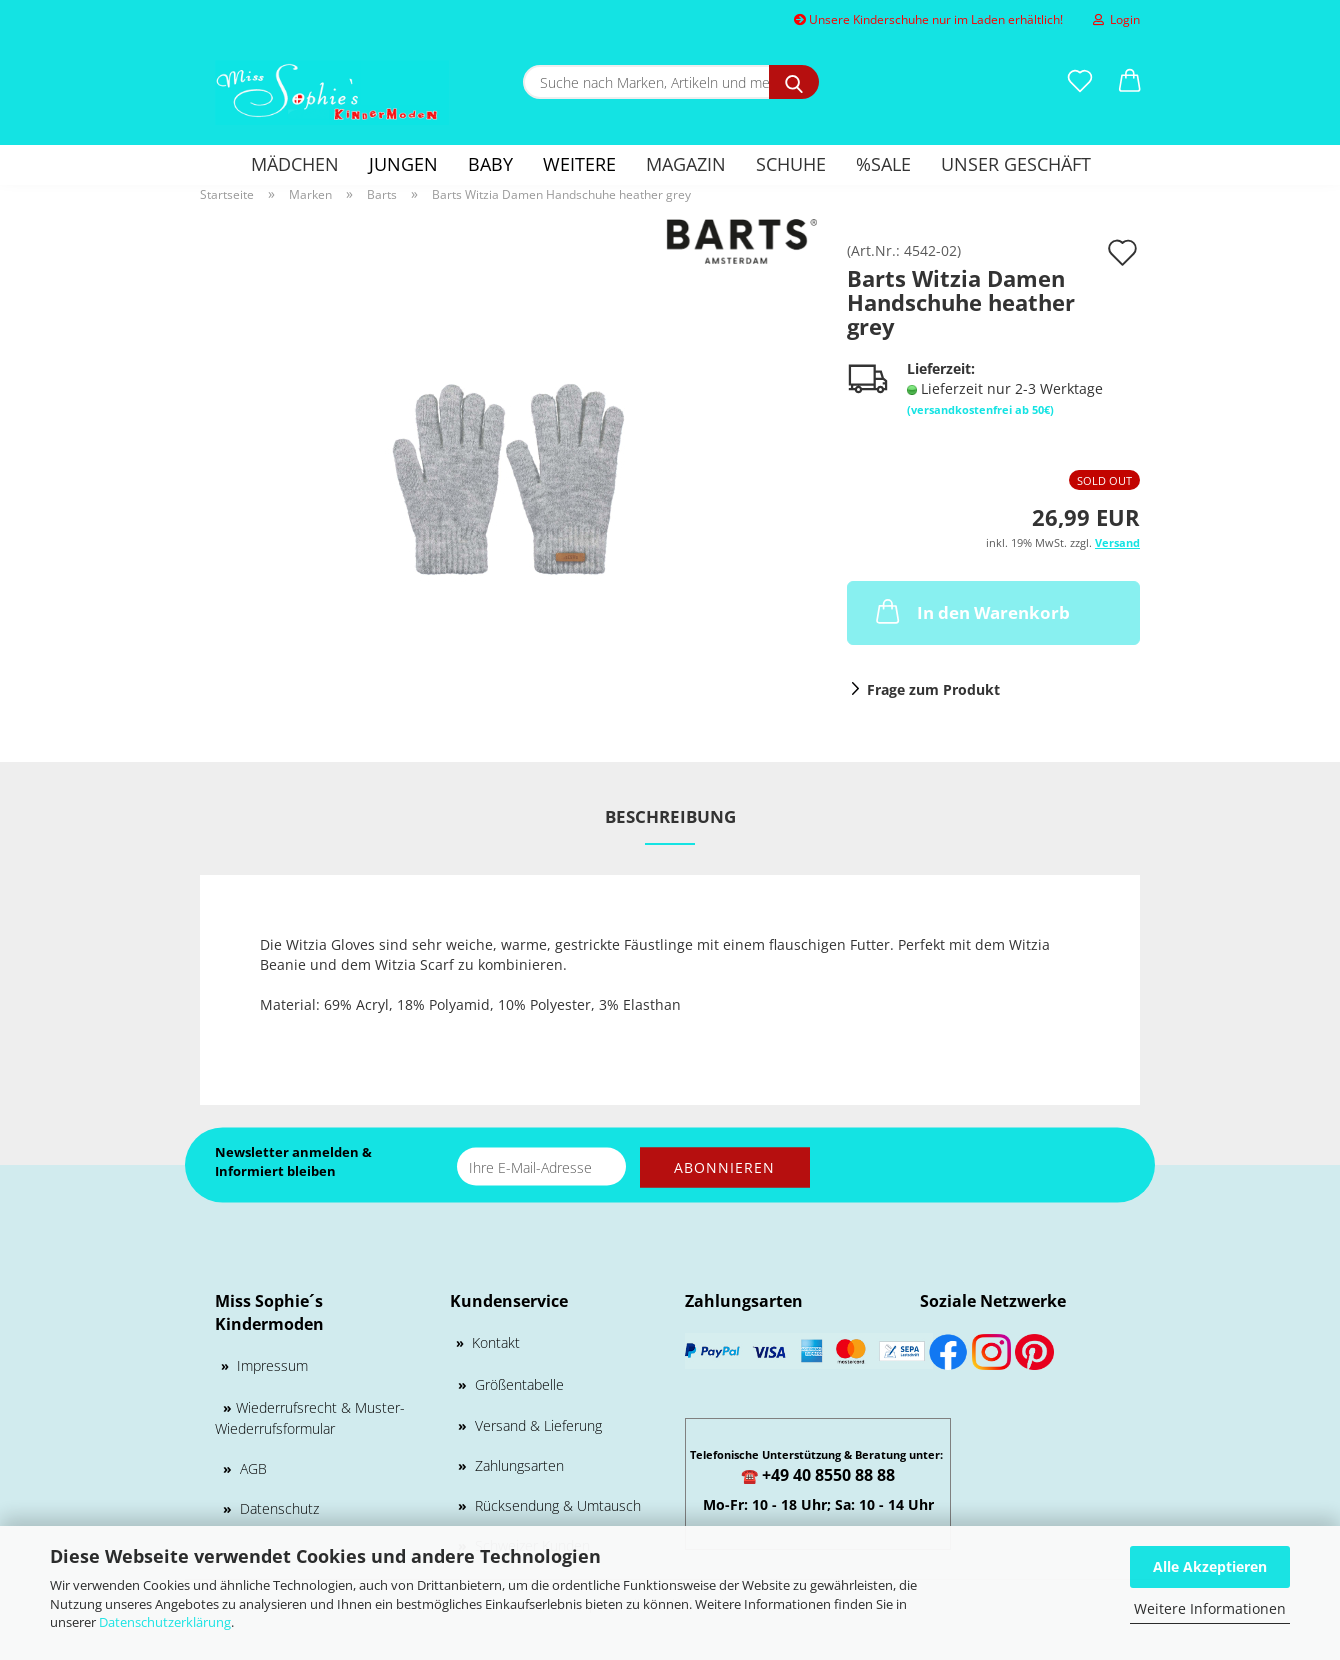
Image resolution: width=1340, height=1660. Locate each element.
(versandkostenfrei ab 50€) (980, 409)
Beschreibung (670, 816)
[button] (1130, 82)
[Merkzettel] (1080, 82)
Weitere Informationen (1210, 1608)
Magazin (686, 164)
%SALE (883, 164)
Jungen (403, 164)
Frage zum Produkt (933, 689)
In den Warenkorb (971, 611)
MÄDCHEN (295, 164)
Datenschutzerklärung (165, 1622)
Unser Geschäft (1016, 164)
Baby (490, 164)
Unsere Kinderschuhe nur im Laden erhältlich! (928, 19)
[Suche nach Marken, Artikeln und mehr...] (794, 82)
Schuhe (791, 164)
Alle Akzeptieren (1210, 1566)
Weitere (579, 164)
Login (1116, 19)
